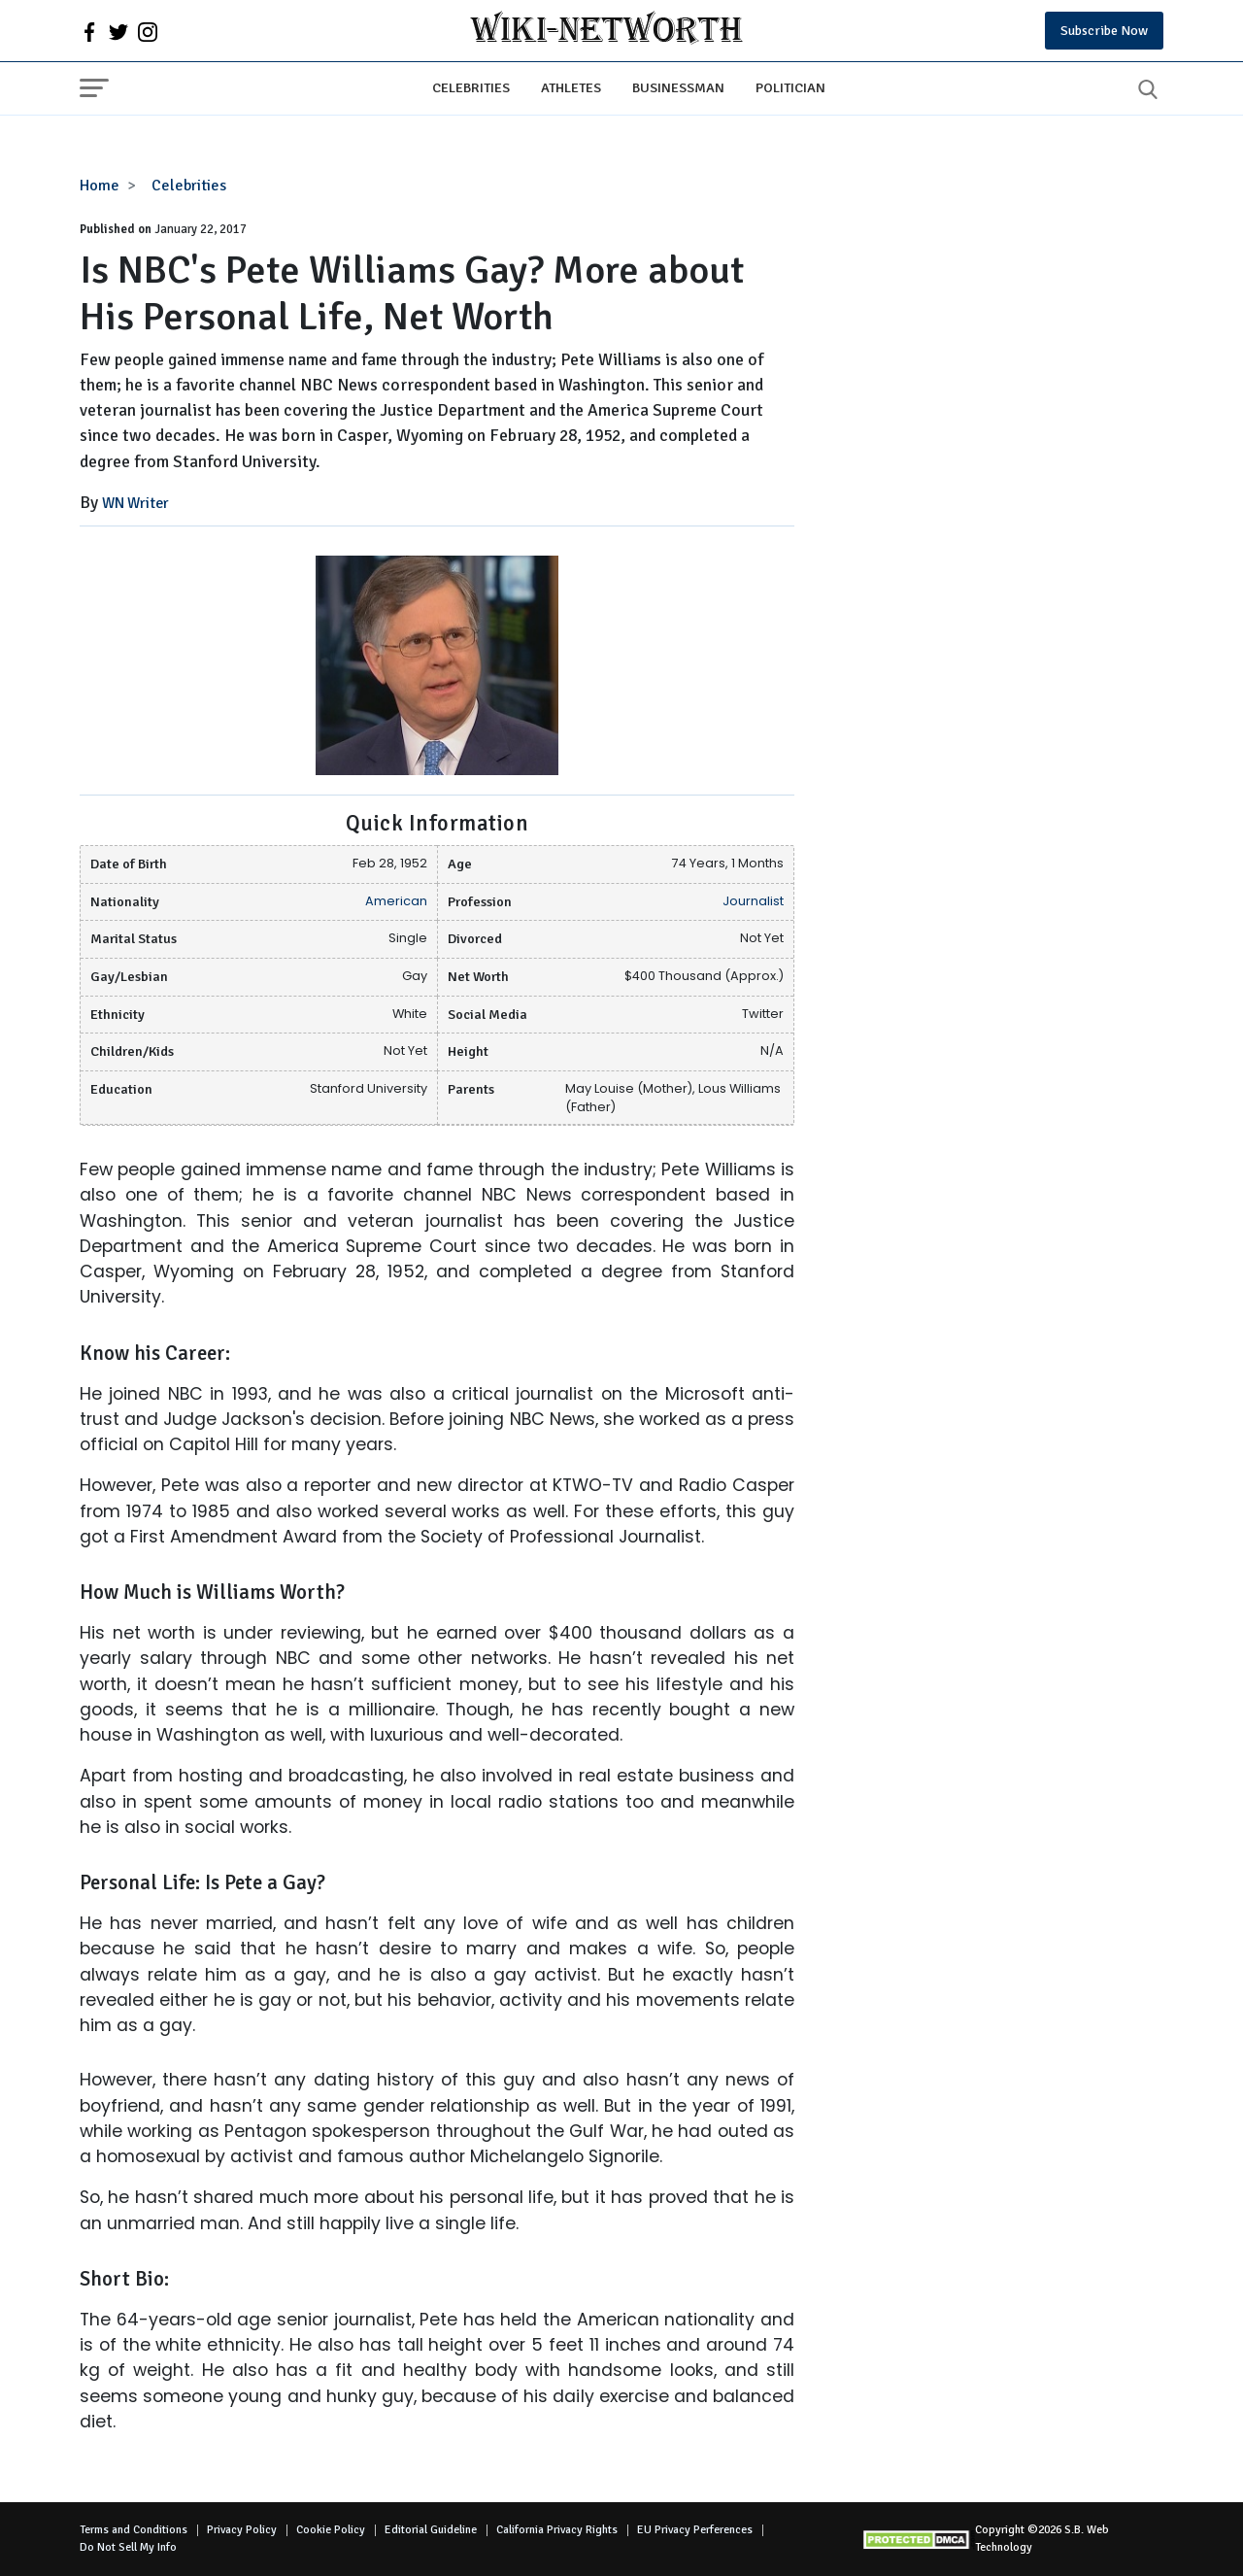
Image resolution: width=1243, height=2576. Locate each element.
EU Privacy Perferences (695, 2530)
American (396, 901)
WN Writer (135, 503)
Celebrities (471, 87)
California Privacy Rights (557, 2530)
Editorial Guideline (431, 2530)
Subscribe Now (1104, 30)
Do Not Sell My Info (128, 2547)
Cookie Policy (330, 2530)
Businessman (678, 87)
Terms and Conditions (133, 2530)
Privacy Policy (242, 2530)
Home (99, 185)
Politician (790, 87)
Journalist (753, 901)
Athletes (571, 87)
